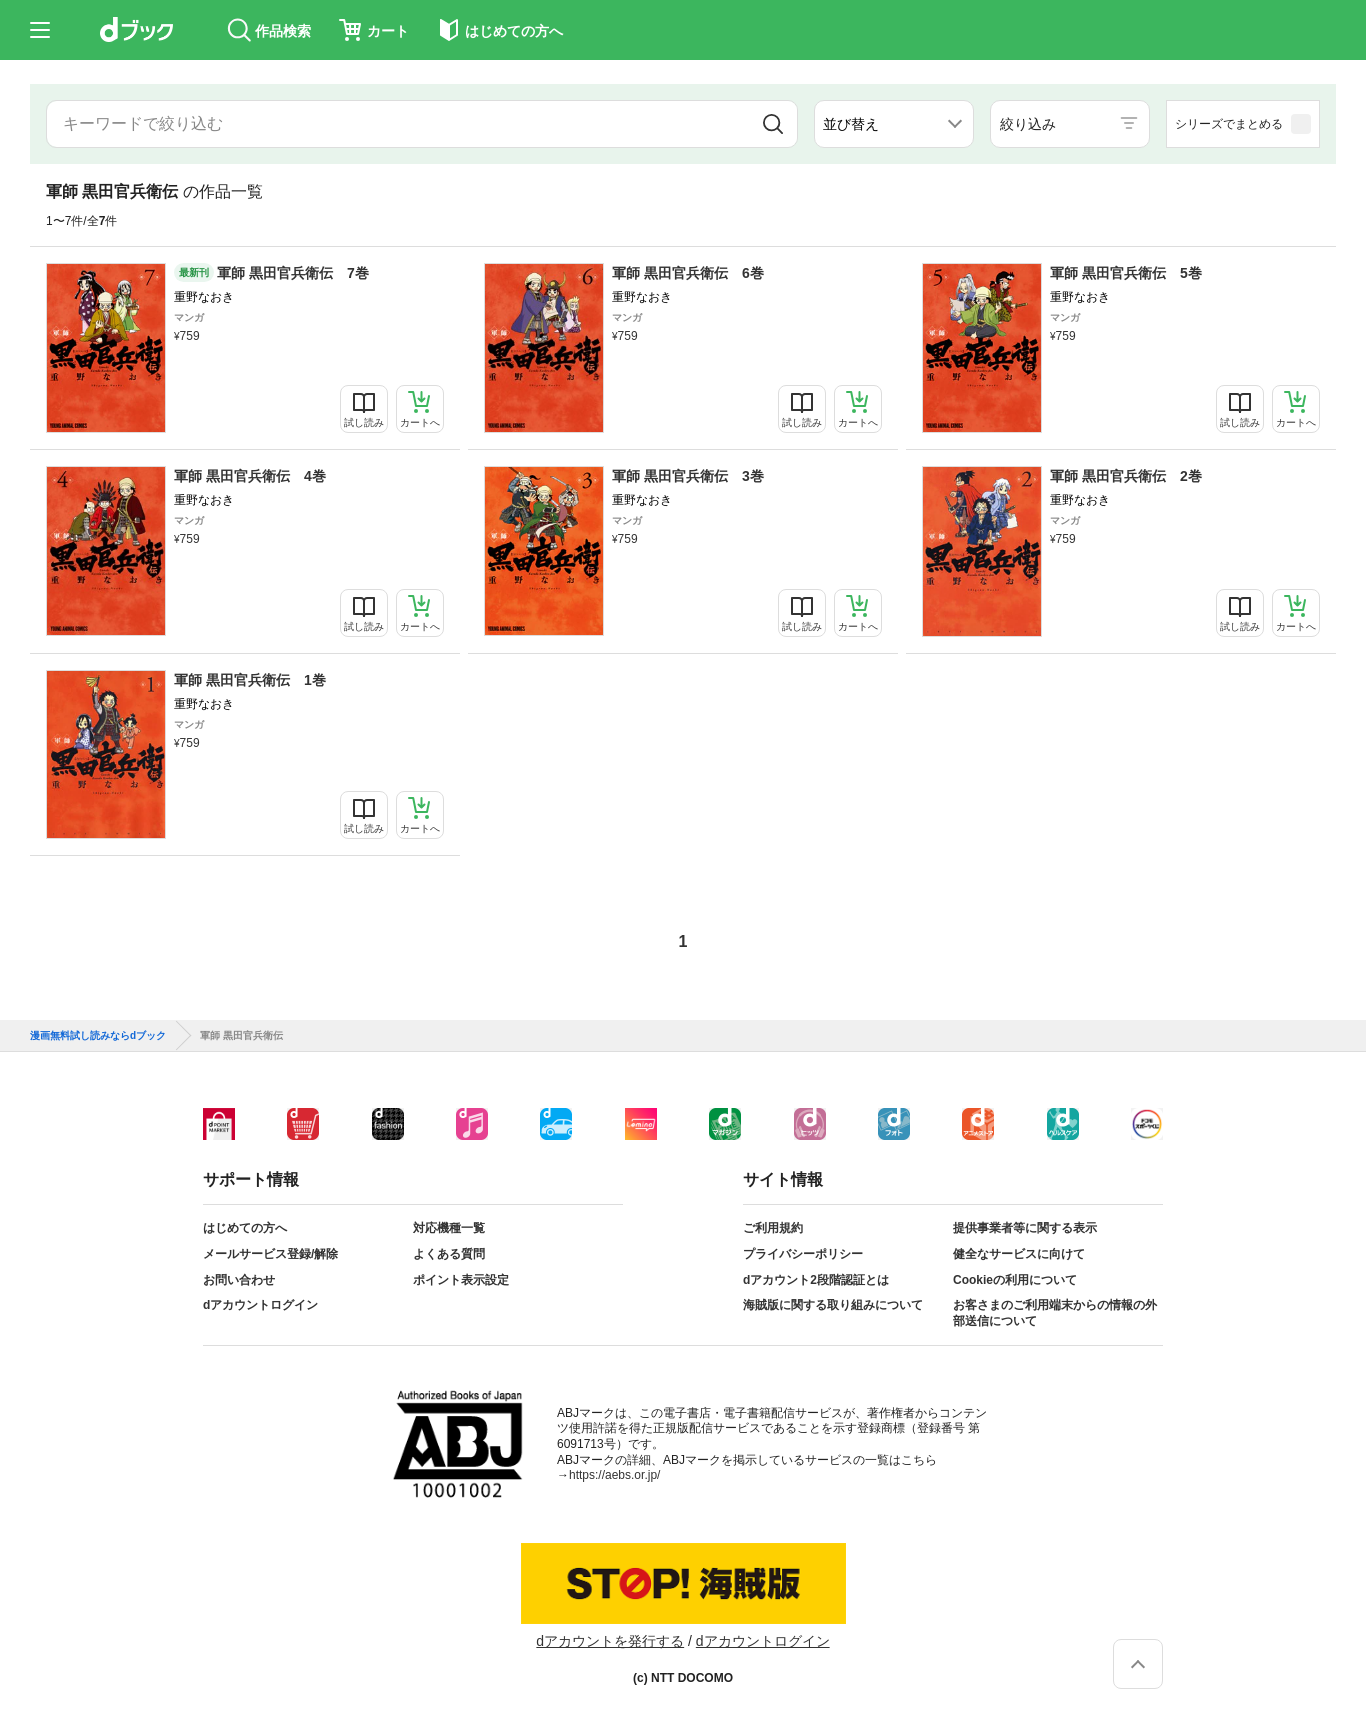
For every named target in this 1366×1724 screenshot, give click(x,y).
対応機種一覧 (449, 1228)
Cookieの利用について (1015, 1280)
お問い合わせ (239, 1280)
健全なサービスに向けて (1019, 1254)
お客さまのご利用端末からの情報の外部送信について (1055, 1313)
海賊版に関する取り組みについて (833, 1305)
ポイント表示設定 (461, 1280)
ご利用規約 (773, 1228)
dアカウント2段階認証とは (816, 1280)
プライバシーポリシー (803, 1254)
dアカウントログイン (260, 1305)
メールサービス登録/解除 (270, 1254)
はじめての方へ (245, 1228)
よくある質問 (449, 1254)
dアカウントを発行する (610, 1641)
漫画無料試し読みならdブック (98, 1036)
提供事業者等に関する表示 (1025, 1228)
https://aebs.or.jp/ (614, 1475)
